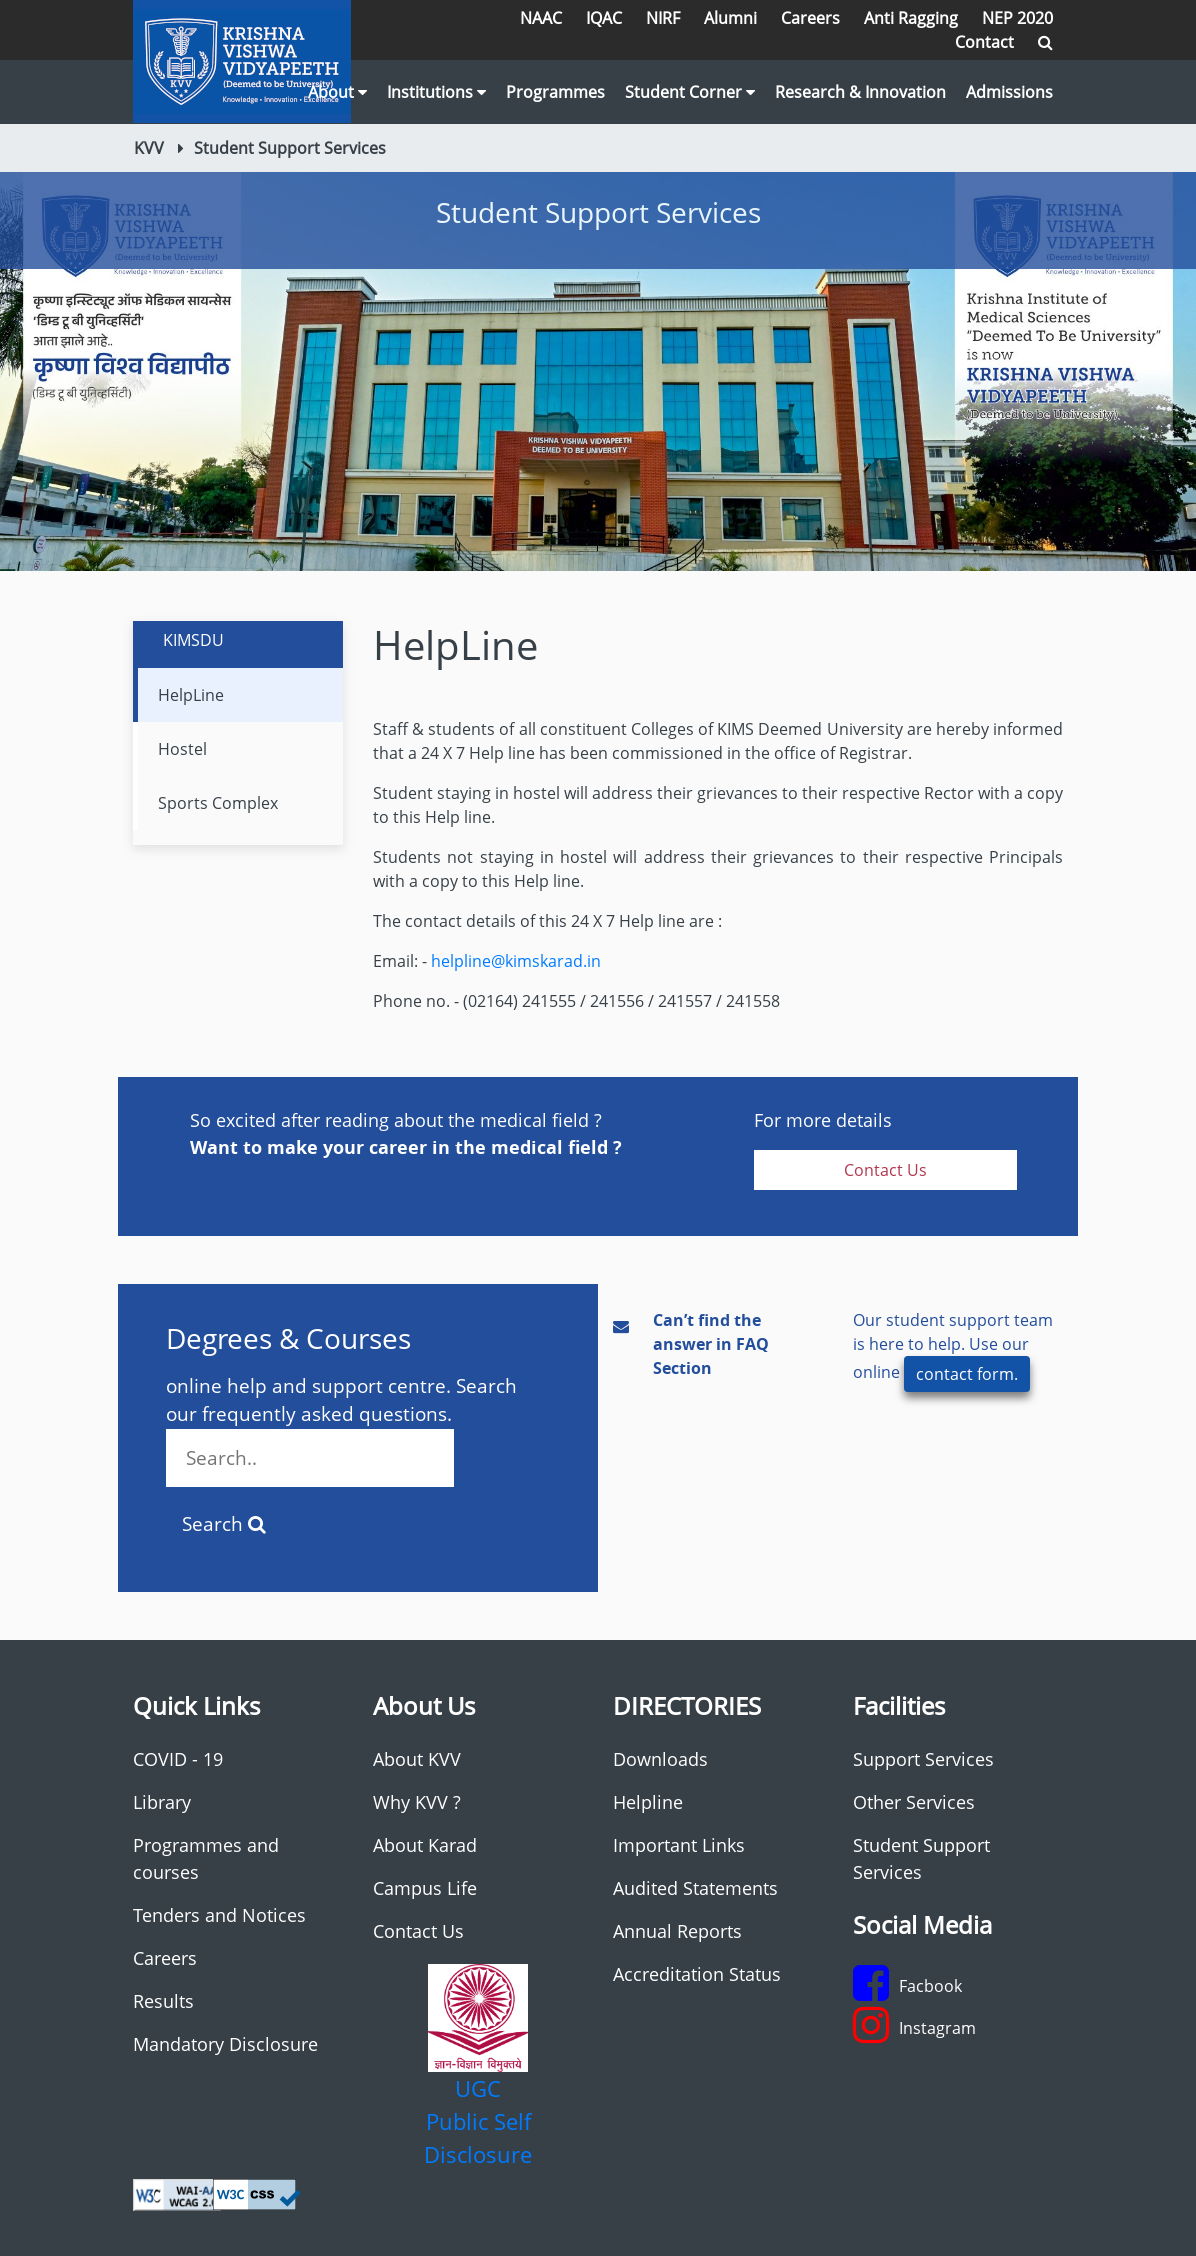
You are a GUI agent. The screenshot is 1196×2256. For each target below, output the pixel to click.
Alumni (730, 18)
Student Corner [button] (690, 92)
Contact (984, 42)
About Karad (425, 1845)
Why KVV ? (417, 1802)
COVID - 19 (178, 1759)
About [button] (337, 92)
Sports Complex (218, 803)
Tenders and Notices (219, 1915)
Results (163, 2001)
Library (162, 1802)
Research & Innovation (860, 92)
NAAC (541, 18)
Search (224, 1524)
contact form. (967, 1374)
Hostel (182, 749)
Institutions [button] (436, 92)
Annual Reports (677, 1931)
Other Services (914, 1802)
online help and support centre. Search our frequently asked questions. (341, 1430)
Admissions (1009, 92)
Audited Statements (695, 1888)
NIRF (663, 18)
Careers (810, 18)
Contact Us (885, 1170)
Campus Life (425, 1888)
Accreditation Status (697, 1974)
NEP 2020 (1017, 18)
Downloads (660, 1759)
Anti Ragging (911, 18)
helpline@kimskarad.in (516, 961)
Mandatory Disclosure (225, 2044)
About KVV (417, 1759)
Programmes (555, 92)
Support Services (923, 1759)
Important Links (679, 1845)
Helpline (648, 1802)
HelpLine (191, 695)
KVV (149, 148)
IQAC (604, 18)
